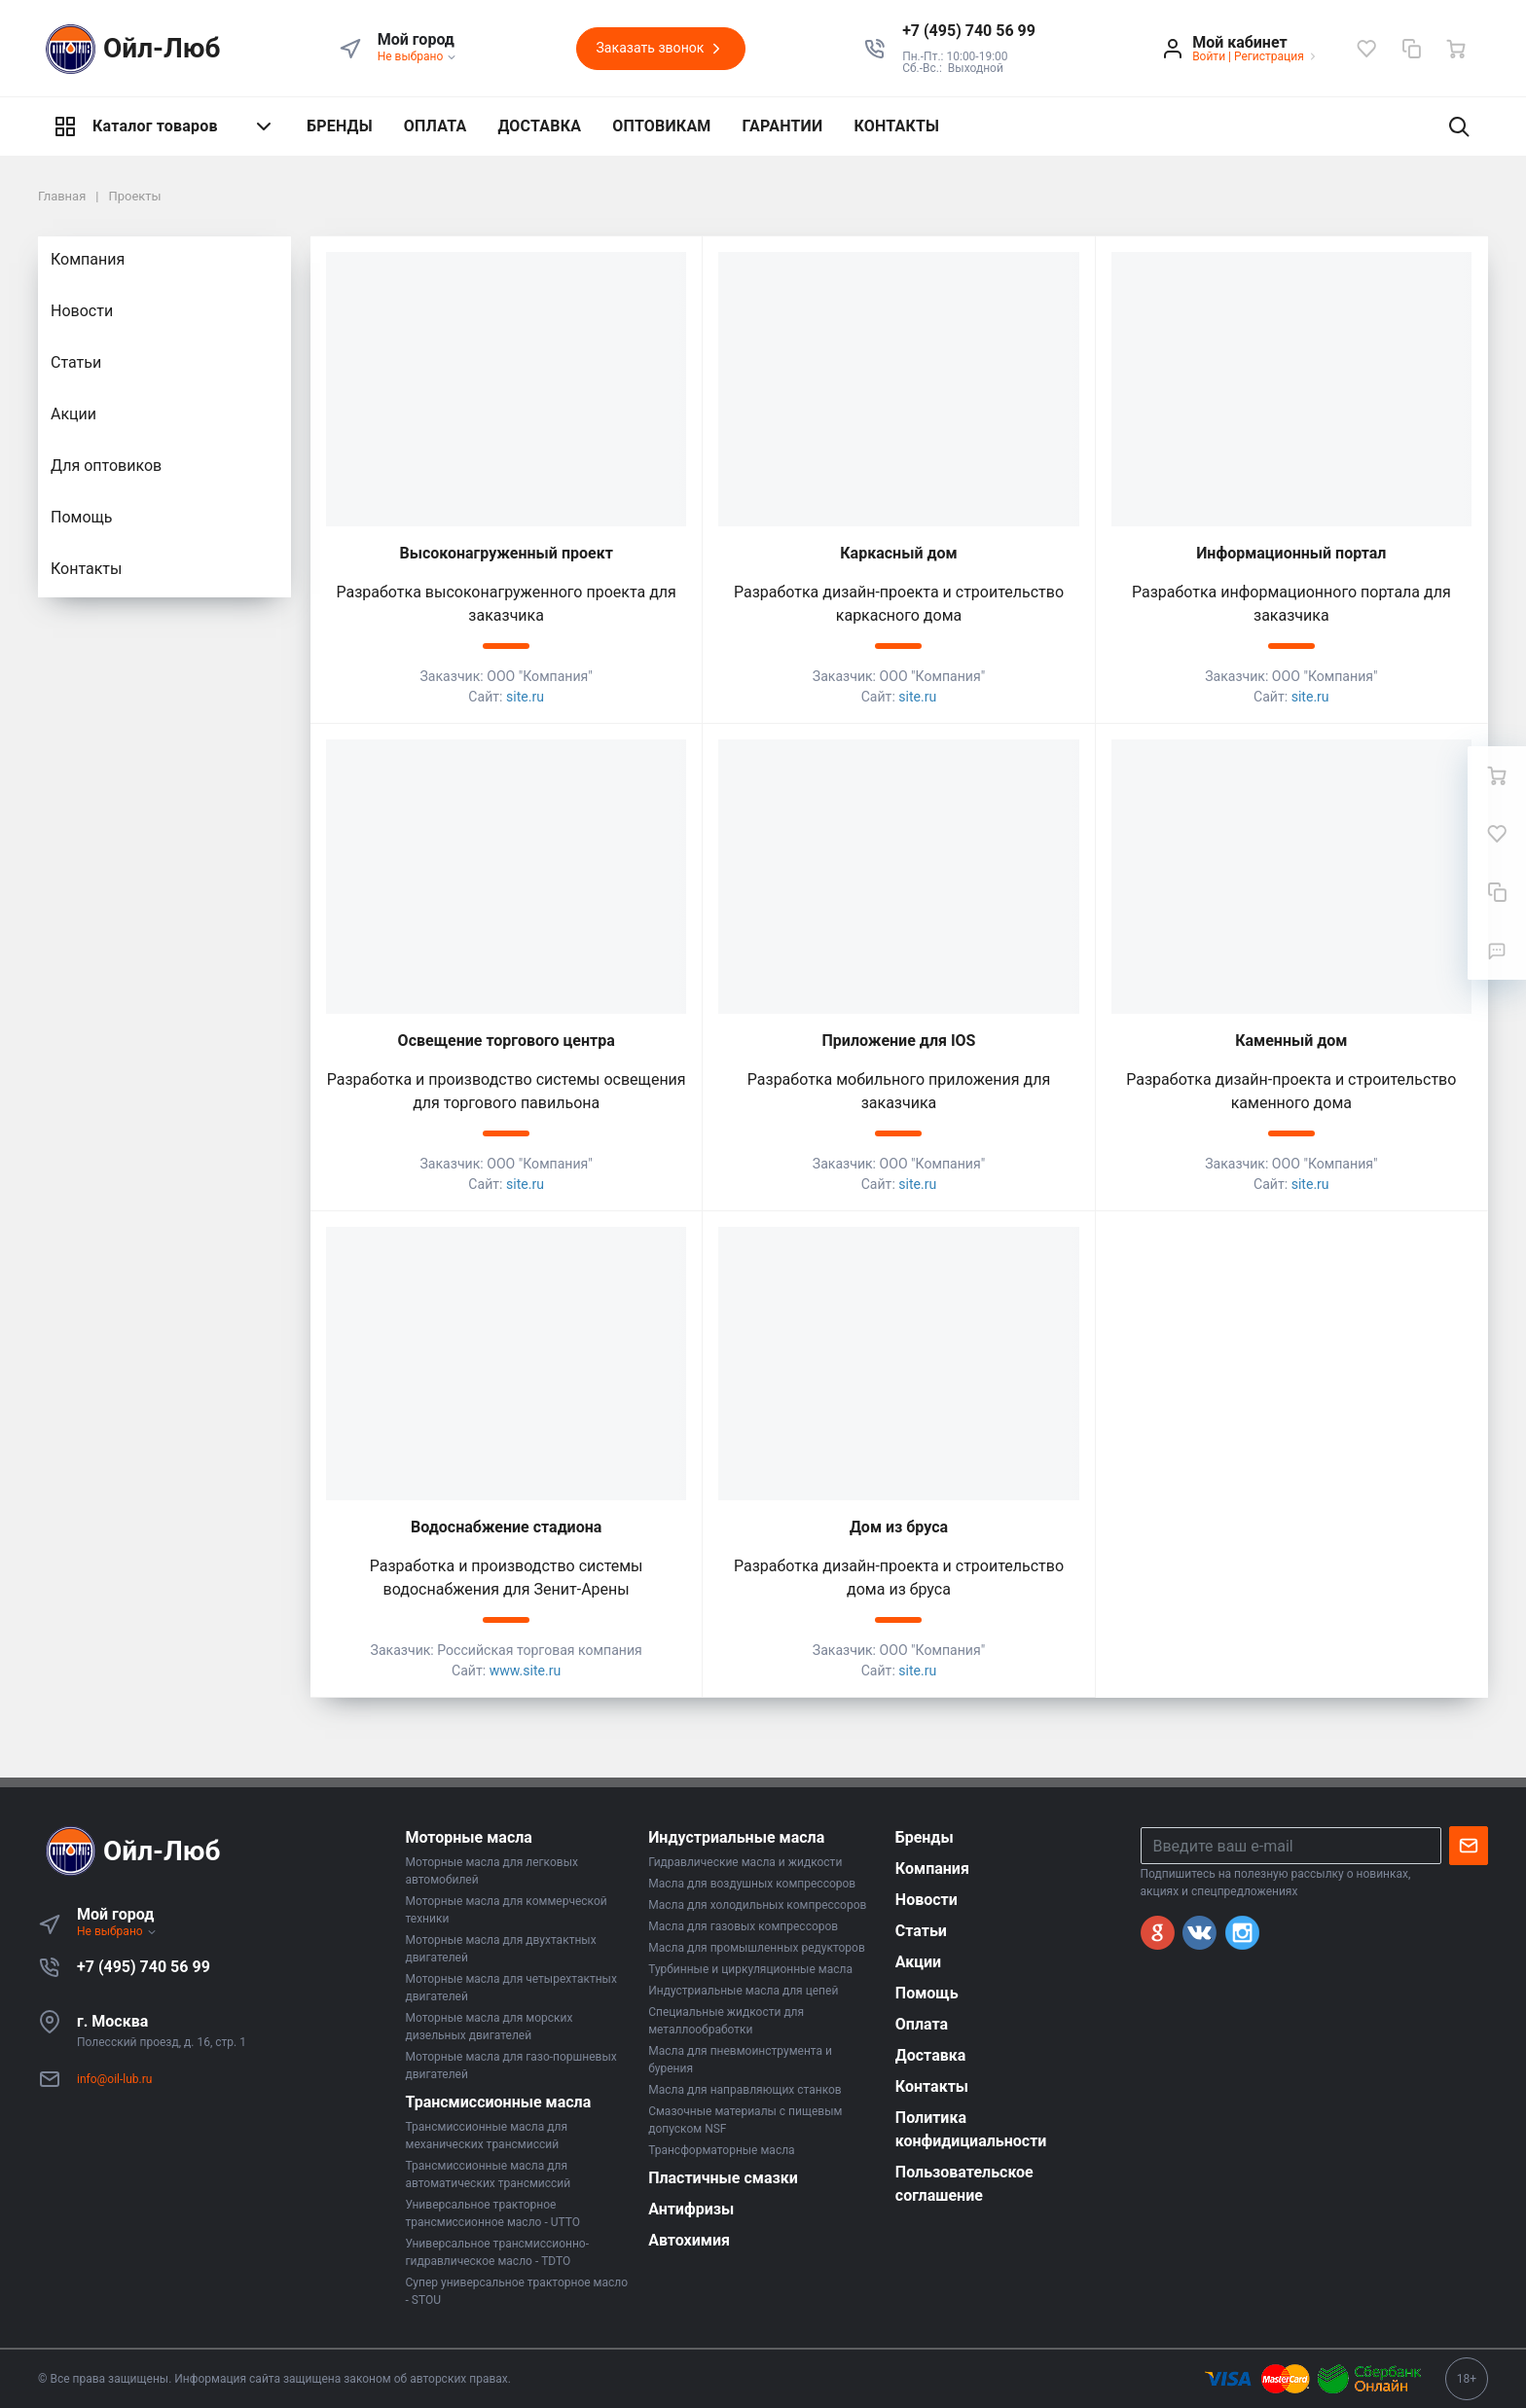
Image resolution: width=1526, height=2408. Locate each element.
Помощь (81, 517)
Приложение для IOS (899, 1040)
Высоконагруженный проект (506, 553)
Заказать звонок (661, 48)
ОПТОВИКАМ (661, 126)
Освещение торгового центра (506, 1040)
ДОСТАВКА (539, 126)
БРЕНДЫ (340, 126)
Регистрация (1269, 56)
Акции (73, 414)
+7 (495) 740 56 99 (143, 1967)
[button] (969, 31)
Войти (1208, 56)
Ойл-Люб (129, 49)
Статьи (76, 362)
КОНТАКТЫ (896, 126)
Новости (82, 311)
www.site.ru (526, 1670)
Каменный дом (1291, 1040)
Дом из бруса (899, 1527)
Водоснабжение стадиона (506, 1527)
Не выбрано (418, 56)
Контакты (86, 568)
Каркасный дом (898, 553)
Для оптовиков (106, 465)
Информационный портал (1291, 553)
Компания (88, 259)
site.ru (525, 696)
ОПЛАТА (435, 126)
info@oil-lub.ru (114, 2079)
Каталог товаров (164, 126)
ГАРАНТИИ (783, 126)
